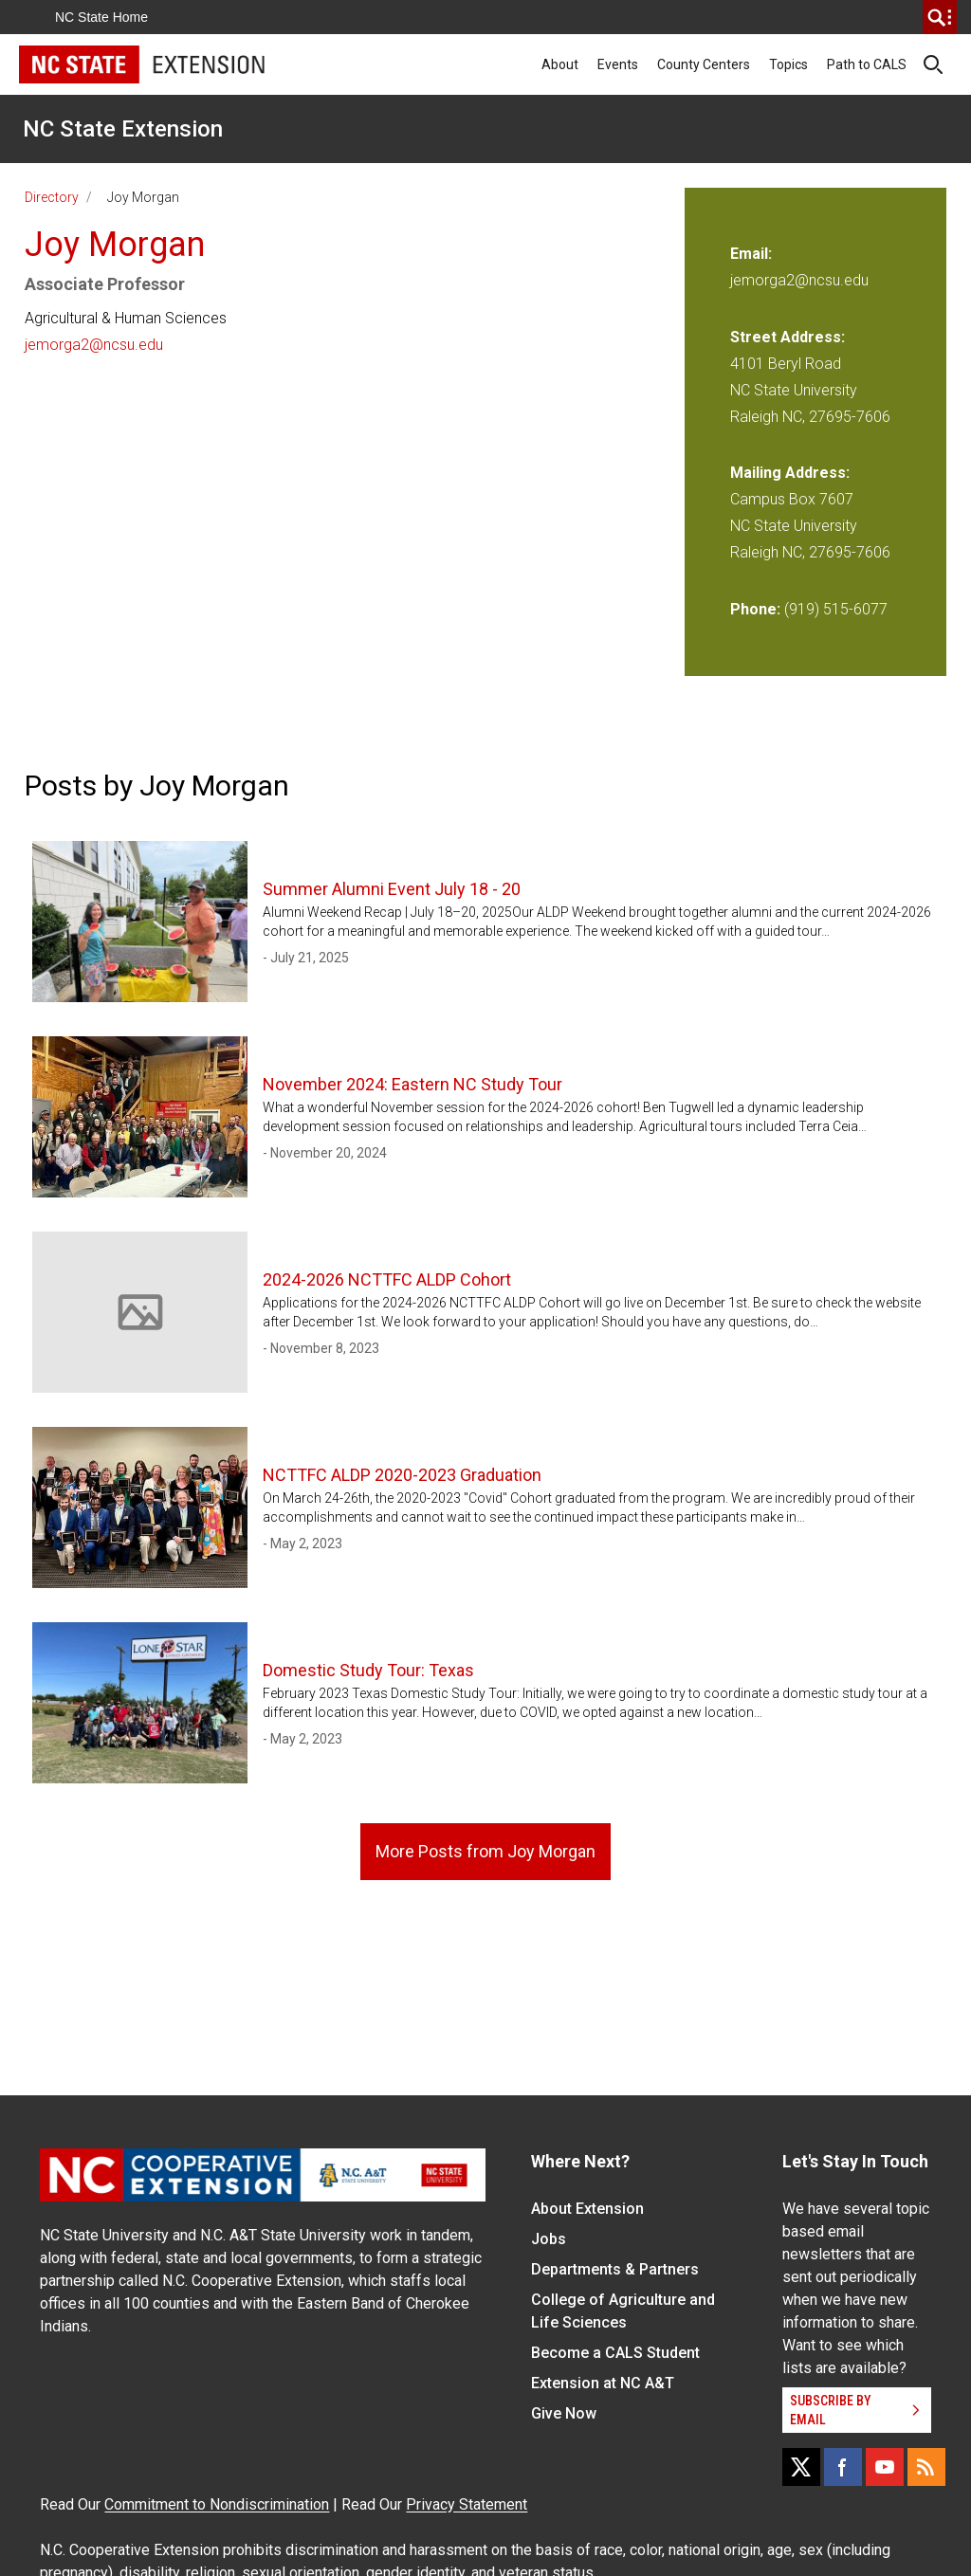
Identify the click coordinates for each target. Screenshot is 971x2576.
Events (617, 64)
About (559, 64)
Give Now (563, 2413)
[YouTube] (885, 2467)
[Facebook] (843, 2467)
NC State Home (101, 17)
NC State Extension (123, 129)
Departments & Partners (615, 2269)
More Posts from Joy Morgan (485, 1851)
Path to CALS (867, 64)
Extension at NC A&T (602, 2383)
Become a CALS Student (615, 2353)
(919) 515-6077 (836, 609)
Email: (751, 254)
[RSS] (926, 2467)
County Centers (703, 64)
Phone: (755, 609)
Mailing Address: (790, 473)
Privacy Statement (466, 2504)
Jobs (548, 2239)
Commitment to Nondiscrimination (216, 2504)
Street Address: (787, 337)
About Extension (587, 2209)
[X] (801, 2467)
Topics (788, 64)
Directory (52, 197)
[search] (940, 17)
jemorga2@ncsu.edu (94, 345)
